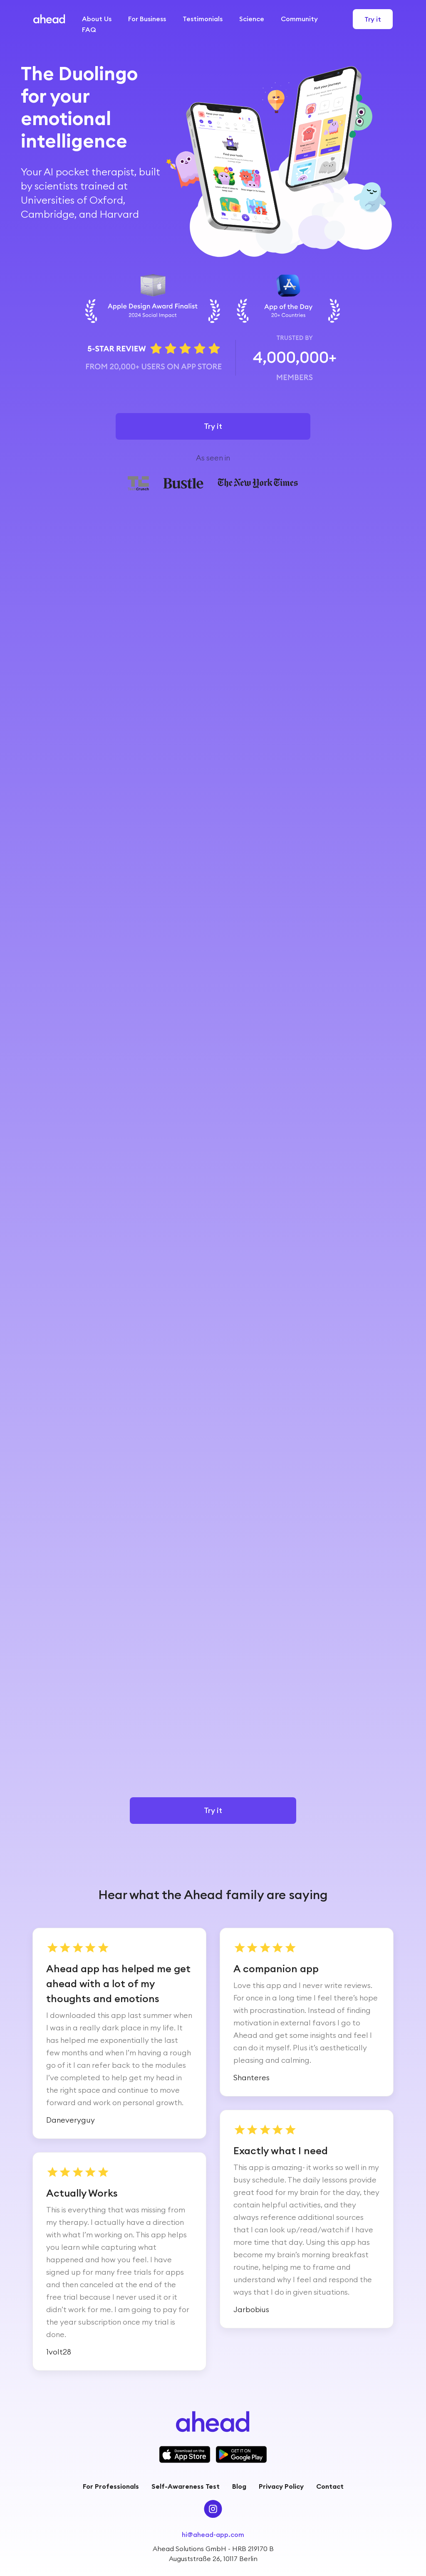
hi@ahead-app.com (213, 2534)
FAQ (89, 29)
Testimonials (203, 19)
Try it (372, 19)
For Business (147, 19)
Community (299, 19)
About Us (96, 19)
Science (251, 19)
